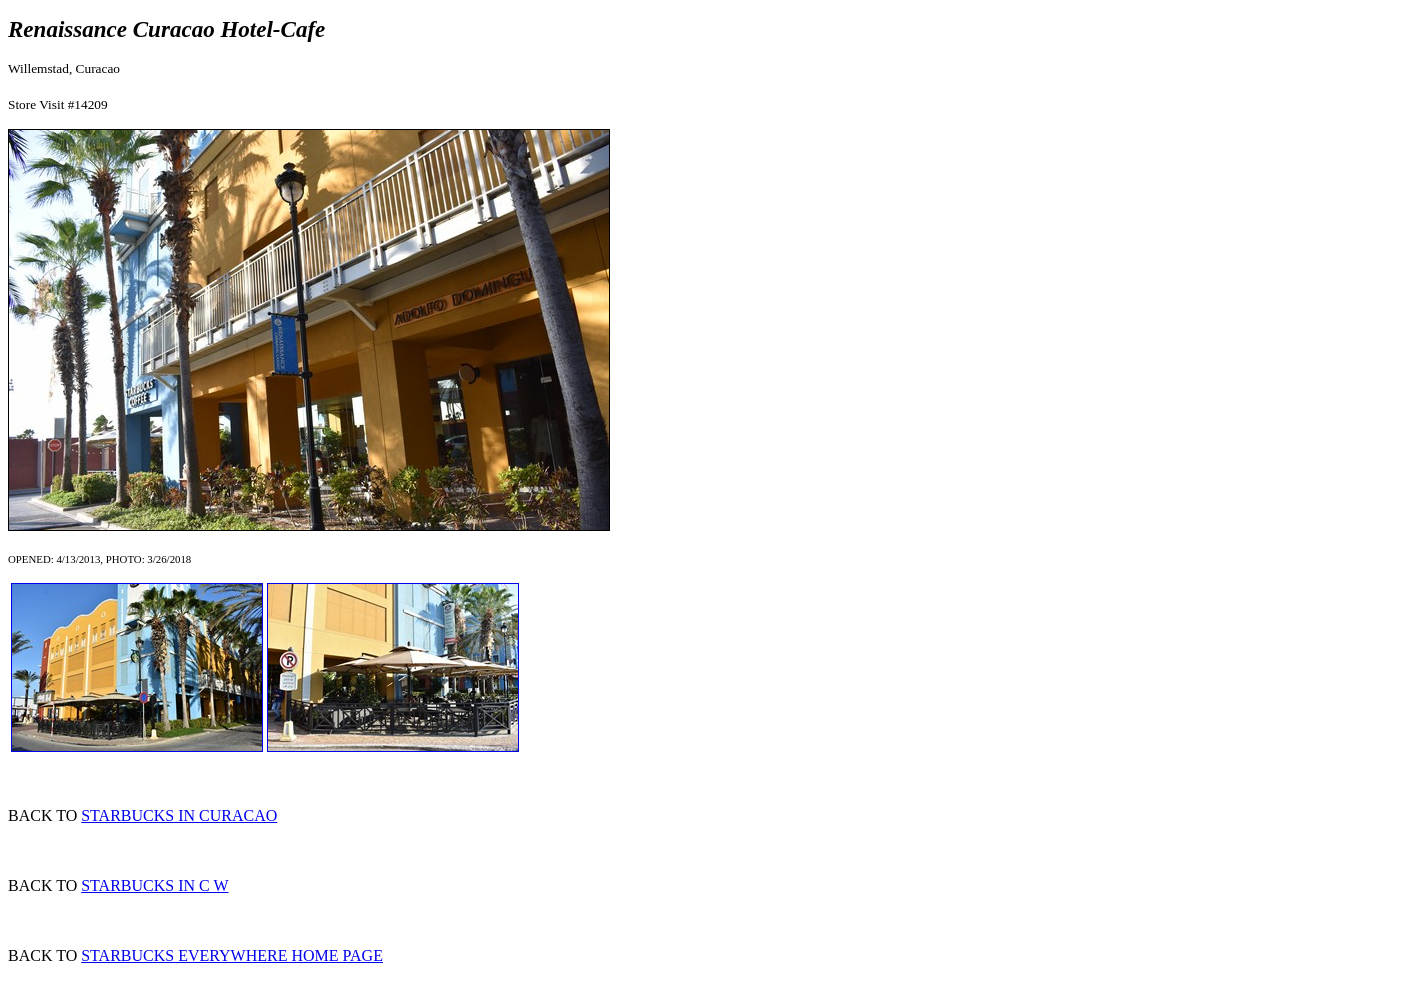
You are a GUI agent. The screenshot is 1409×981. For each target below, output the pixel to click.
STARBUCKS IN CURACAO (179, 815)
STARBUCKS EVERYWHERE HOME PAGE (232, 955)
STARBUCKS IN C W (154, 885)
